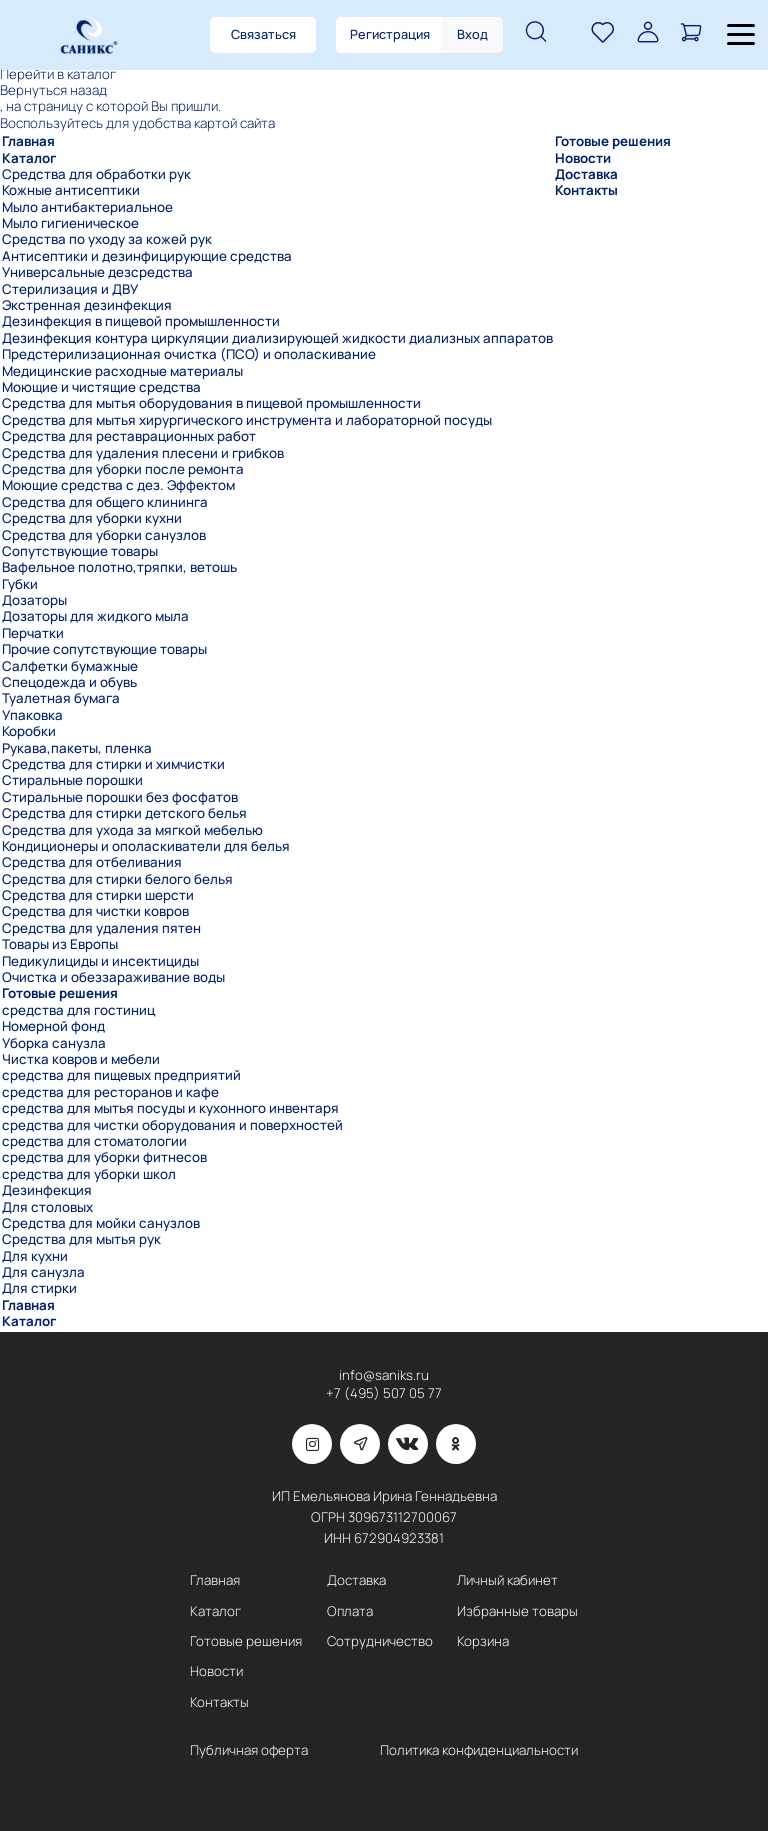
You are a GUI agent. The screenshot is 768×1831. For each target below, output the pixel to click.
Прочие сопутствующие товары (104, 649)
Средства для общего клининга (105, 502)
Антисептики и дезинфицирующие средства (147, 256)
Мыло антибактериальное (87, 207)
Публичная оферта (249, 1750)
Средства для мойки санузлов (101, 1223)
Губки (20, 584)
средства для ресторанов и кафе (110, 1092)
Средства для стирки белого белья (117, 879)
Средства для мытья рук (81, 1239)
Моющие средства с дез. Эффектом (118, 485)
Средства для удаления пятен (101, 928)
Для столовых (47, 1207)
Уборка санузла (54, 1043)
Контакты (586, 190)
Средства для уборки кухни (92, 518)
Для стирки (39, 1288)
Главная (28, 141)
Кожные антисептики (71, 190)
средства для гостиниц (78, 1010)
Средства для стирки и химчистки (113, 764)
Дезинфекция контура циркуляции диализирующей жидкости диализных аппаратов (277, 338)
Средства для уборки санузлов (104, 535)
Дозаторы (34, 600)
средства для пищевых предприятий (121, 1075)
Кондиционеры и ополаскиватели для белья (146, 846)
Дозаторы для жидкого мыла (95, 616)
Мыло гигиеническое (70, 223)
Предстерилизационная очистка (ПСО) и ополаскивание (189, 354)
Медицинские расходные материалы (122, 371)
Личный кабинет (507, 1580)
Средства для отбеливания (92, 862)
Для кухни (35, 1256)
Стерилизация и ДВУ (70, 289)
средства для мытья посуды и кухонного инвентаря (170, 1108)
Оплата (350, 1611)
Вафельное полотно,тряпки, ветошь (119, 567)
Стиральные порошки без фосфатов (120, 797)
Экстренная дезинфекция (87, 305)
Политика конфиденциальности (479, 1750)
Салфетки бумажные (70, 666)
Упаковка (32, 715)
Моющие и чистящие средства (101, 387)
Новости (583, 158)
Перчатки (33, 633)
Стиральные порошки (72, 780)
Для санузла (43, 1272)
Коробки (29, 731)
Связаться (263, 34)
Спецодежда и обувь (69, 682)
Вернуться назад (53, 90)
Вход (472, 34)
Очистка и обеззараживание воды (113, 977)
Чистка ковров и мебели (81, 1059)
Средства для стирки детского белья (124, 813)
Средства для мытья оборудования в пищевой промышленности (211, 403)
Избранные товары (517, 1611)
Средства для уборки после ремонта (123, 469)
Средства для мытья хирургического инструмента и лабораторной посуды (247, 420)
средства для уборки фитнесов (104, 1157)
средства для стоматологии (94, 1141)
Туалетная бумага (61, 698)
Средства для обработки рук (96, 174)
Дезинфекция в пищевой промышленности (141, 321)
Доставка (586, 174)
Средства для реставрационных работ (129, 436)
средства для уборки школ (89, 1174)
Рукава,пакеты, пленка (77, 748)
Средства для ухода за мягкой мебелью (132, 830)
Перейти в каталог (58, 74)
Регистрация (390, 34)
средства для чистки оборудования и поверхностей (172, 1125)
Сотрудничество (380, 1641)
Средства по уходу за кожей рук (107, 239)
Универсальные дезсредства (97, 272)
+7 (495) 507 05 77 (384, 1393)
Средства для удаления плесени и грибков (143, 453)
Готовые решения (60, 993)
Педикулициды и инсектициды (100, 961)
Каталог (29, 158)
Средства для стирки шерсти (98, 895)
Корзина (483, 1641)
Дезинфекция (47, 1190)
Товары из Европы (60, 944)
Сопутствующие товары (80, 551)
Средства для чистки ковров (95, 911)
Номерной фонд (53, 1026)
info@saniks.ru (384, 1375)
